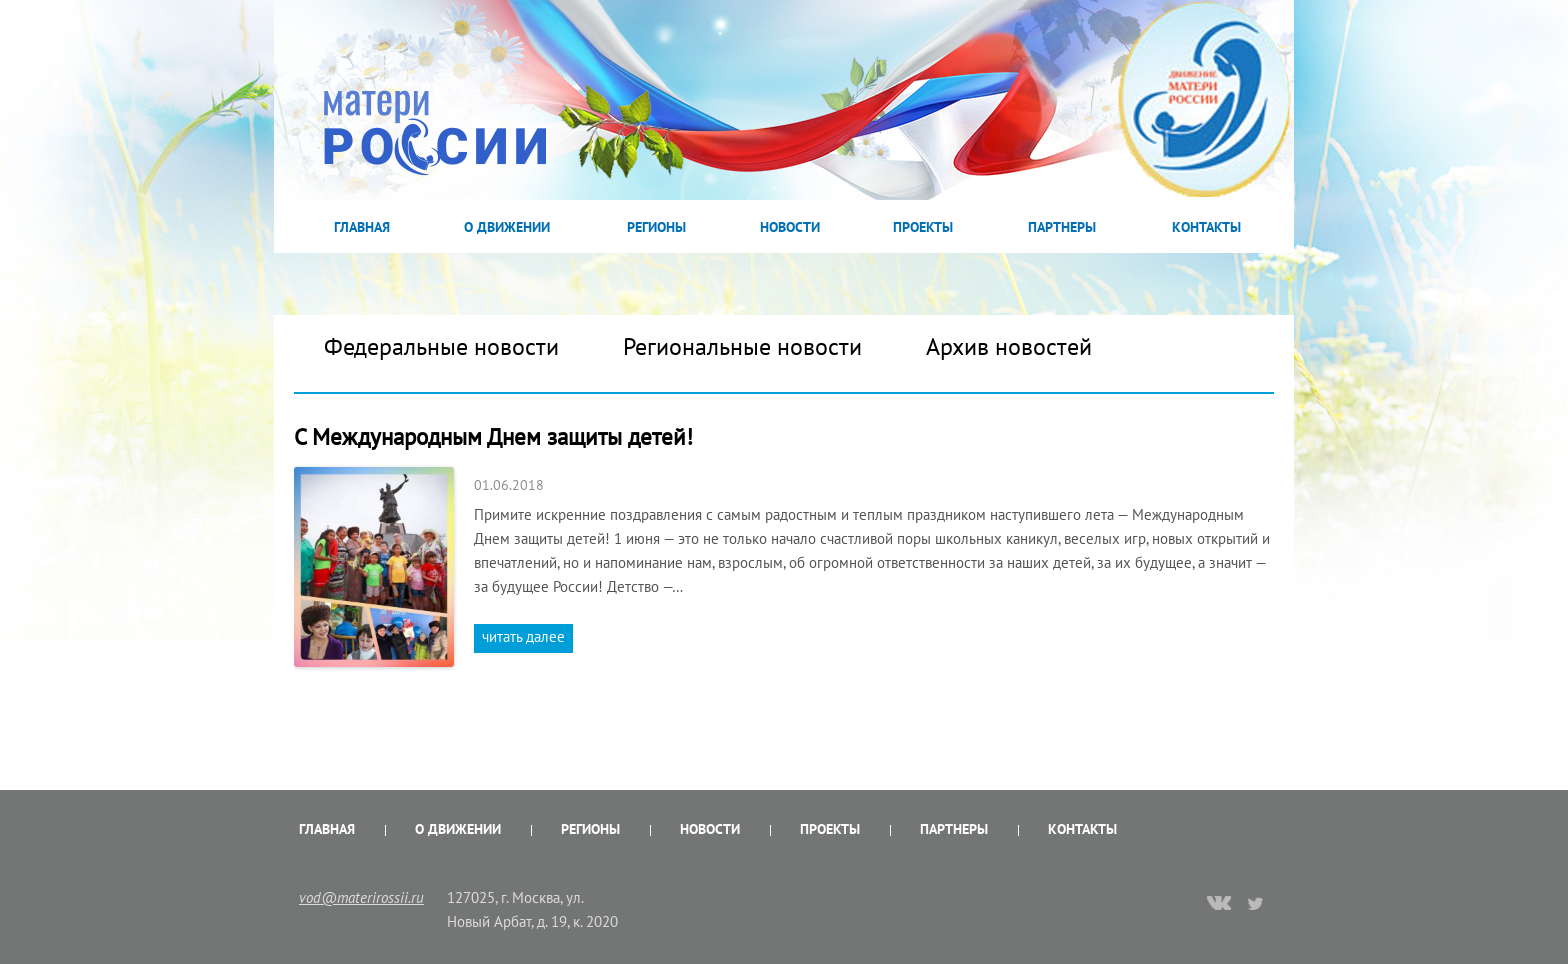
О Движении (507, 227)
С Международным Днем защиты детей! (493, 436)
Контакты (1206, 227)
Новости (790, 227)
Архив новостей (1009, 346)
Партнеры (1062, 227)
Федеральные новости (441, 346)
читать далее (523, 636)
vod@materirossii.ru (361, 897)
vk (1219, 905)
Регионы (656, 227)
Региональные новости (742, 346)
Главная (362, 227)
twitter (1256, 903)
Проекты (923, 227)
